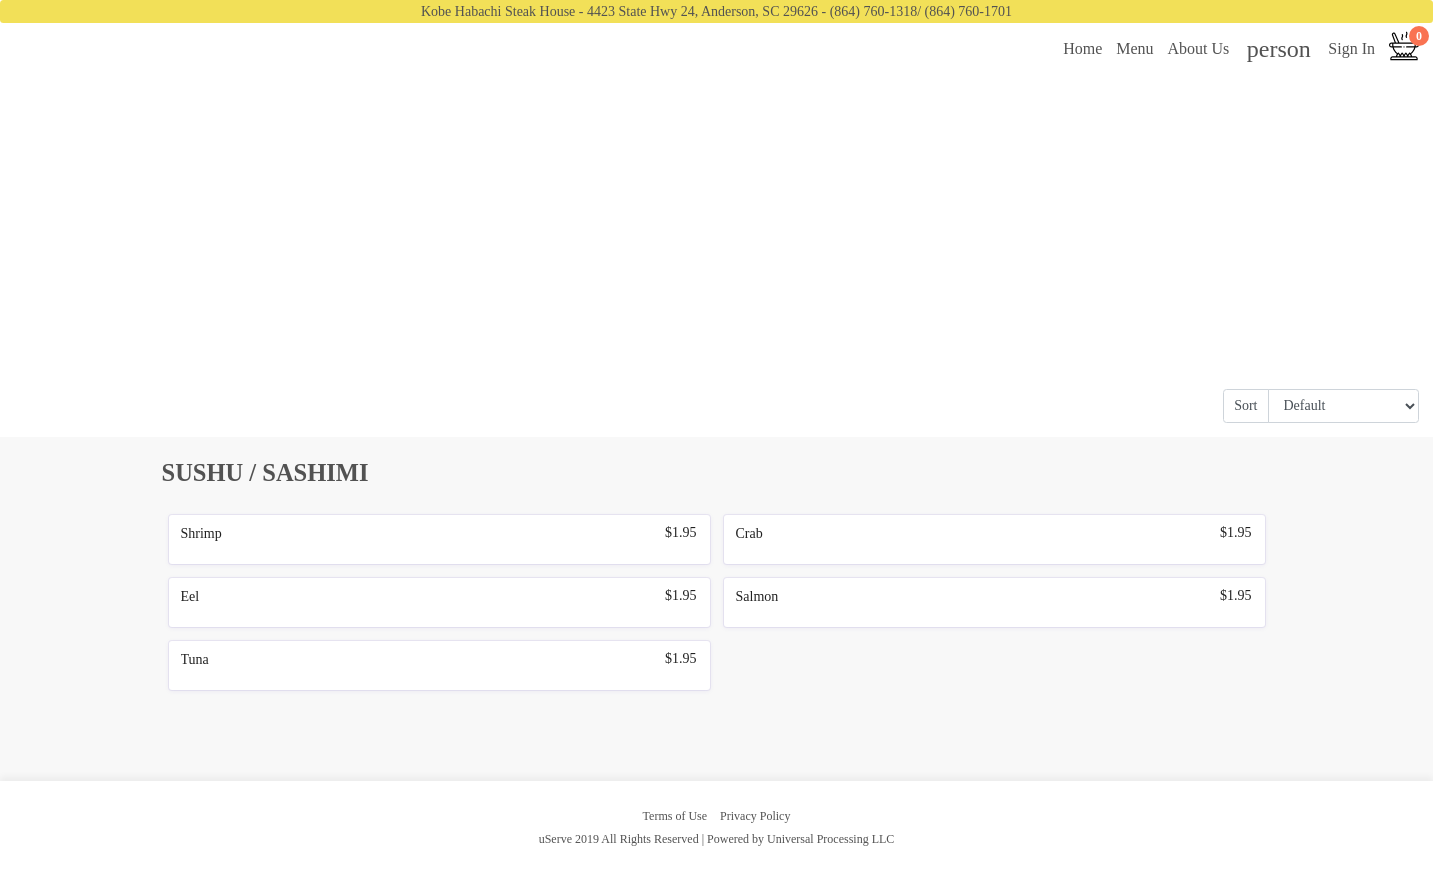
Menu (1134, 48)
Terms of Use (675, 816)
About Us (1199, 48)
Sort (1245, 405)
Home (1082, 48)
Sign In (1351, 48)
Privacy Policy (755, 816)
